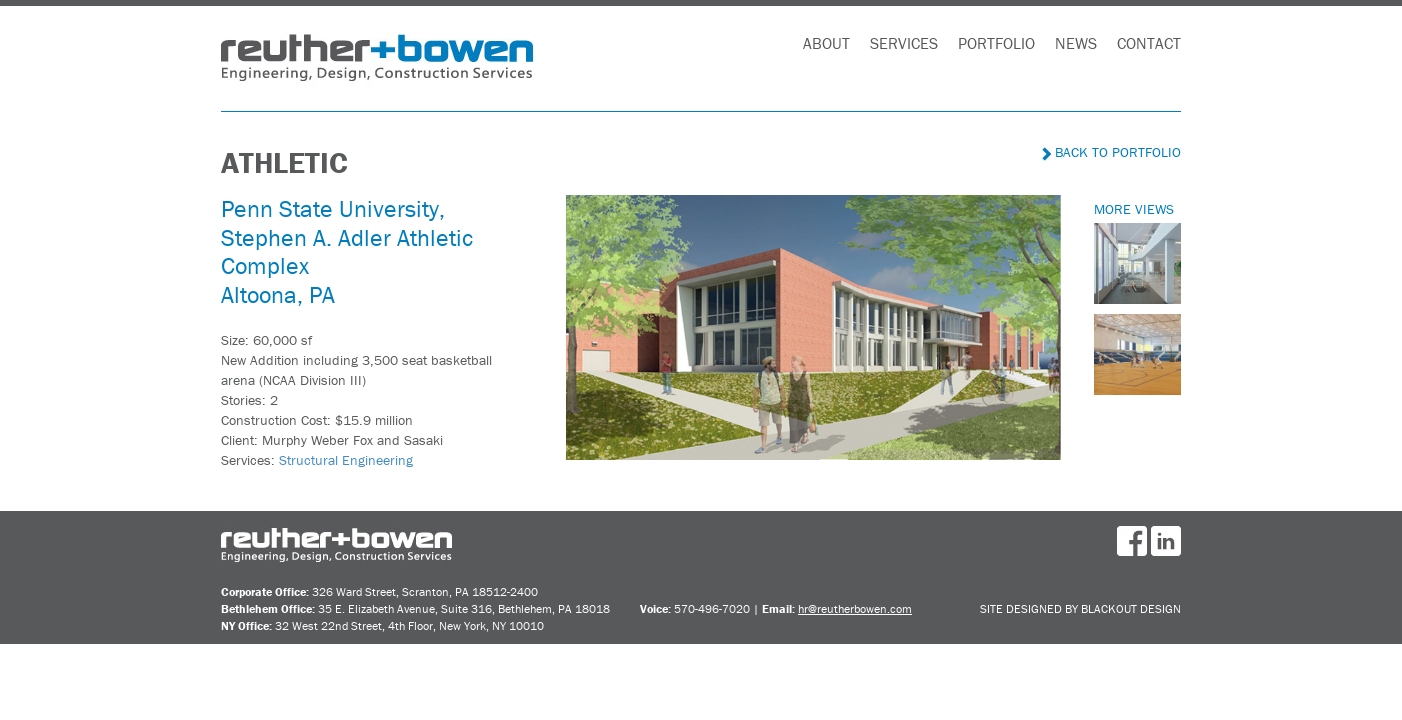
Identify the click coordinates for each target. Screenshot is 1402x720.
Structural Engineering (346, 460)
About (826, 43)
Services (904, 43)
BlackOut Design (1131, 608)
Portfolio (996, 43)
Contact (1149, 43)
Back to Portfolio (1111, 152)
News (1076, 43)
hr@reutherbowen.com (855, 608)
